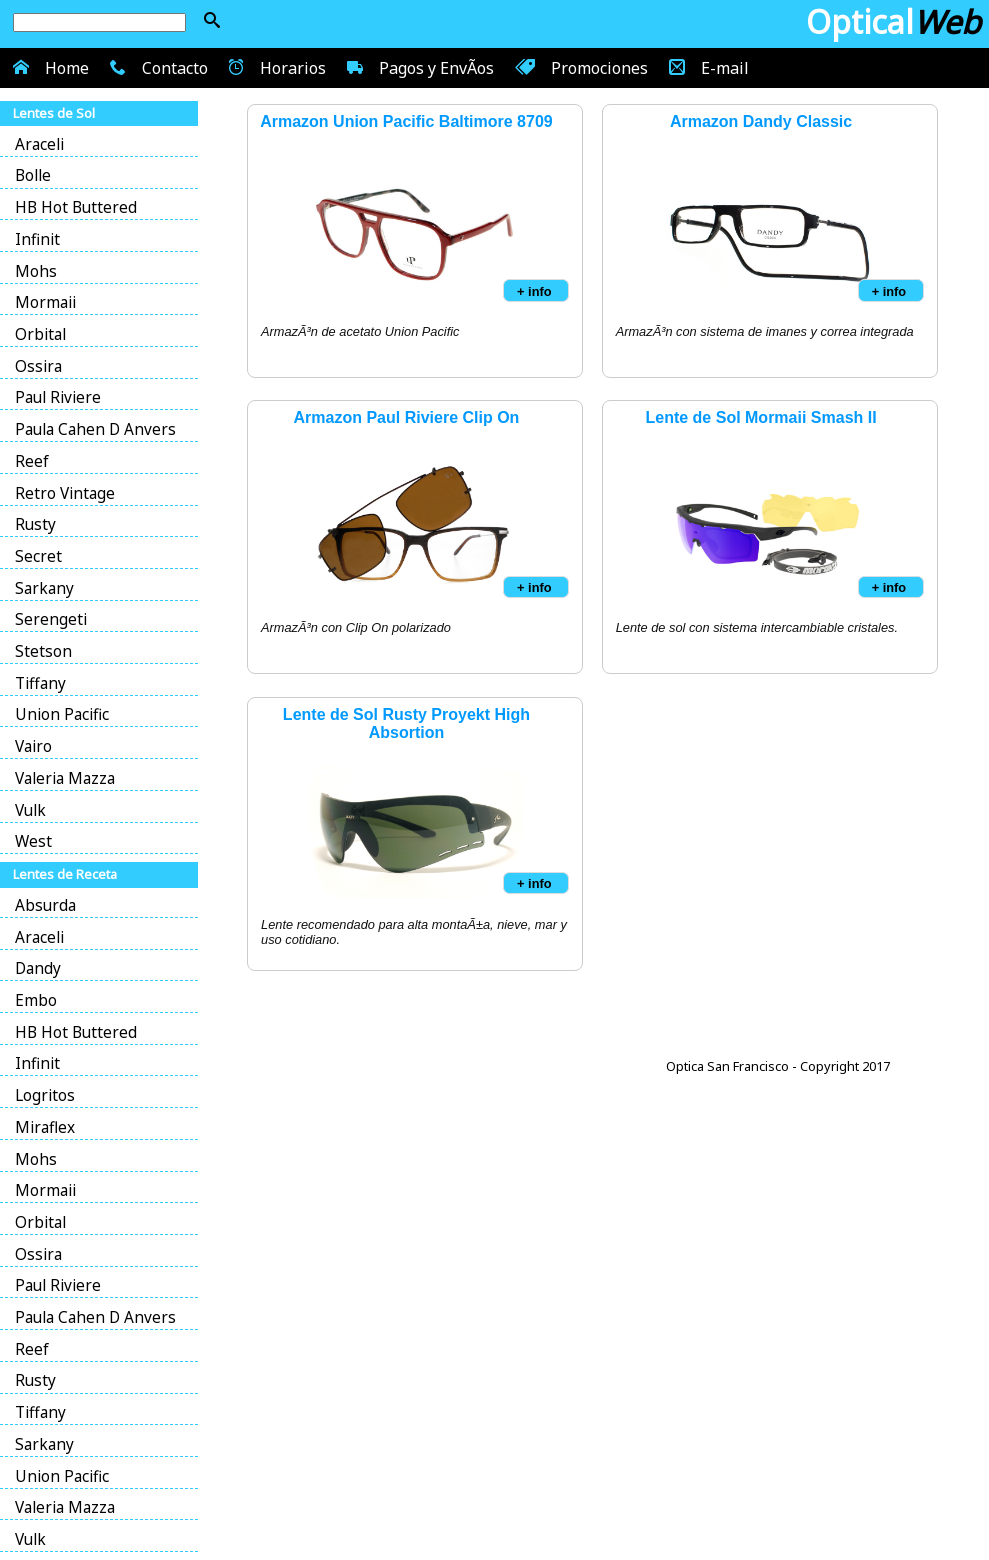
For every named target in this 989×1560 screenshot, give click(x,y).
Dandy (38, 968)
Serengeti (51, 619)
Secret (38, 556)
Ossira (38, 366)
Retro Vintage (65, 493)
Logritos (45, 1095)
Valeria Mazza (65, 778)
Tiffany (40, 683)
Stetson (43, 651)
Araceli (39, 144)
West (33, 841)
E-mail (706, 67)
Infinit (37, 239)
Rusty (35, 524)
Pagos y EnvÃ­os (418, 67)
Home (48, 67)
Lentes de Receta (65, 874)
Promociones (579, 67)
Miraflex (45, 1127)
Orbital (40, 334)
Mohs (36, 271)
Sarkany (44, 588)
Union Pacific (62, 714)
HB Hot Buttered (76, 207)
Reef (32, 461)
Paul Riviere (58, 397)
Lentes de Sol (54, 113)
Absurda (45, 905)
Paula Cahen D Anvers (95, 429)
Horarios (275, 67)
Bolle (33, 175)
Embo (36, 1000)
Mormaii (45, 302)
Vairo (33, 746)
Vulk (30, 810)
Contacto (156, 67)
